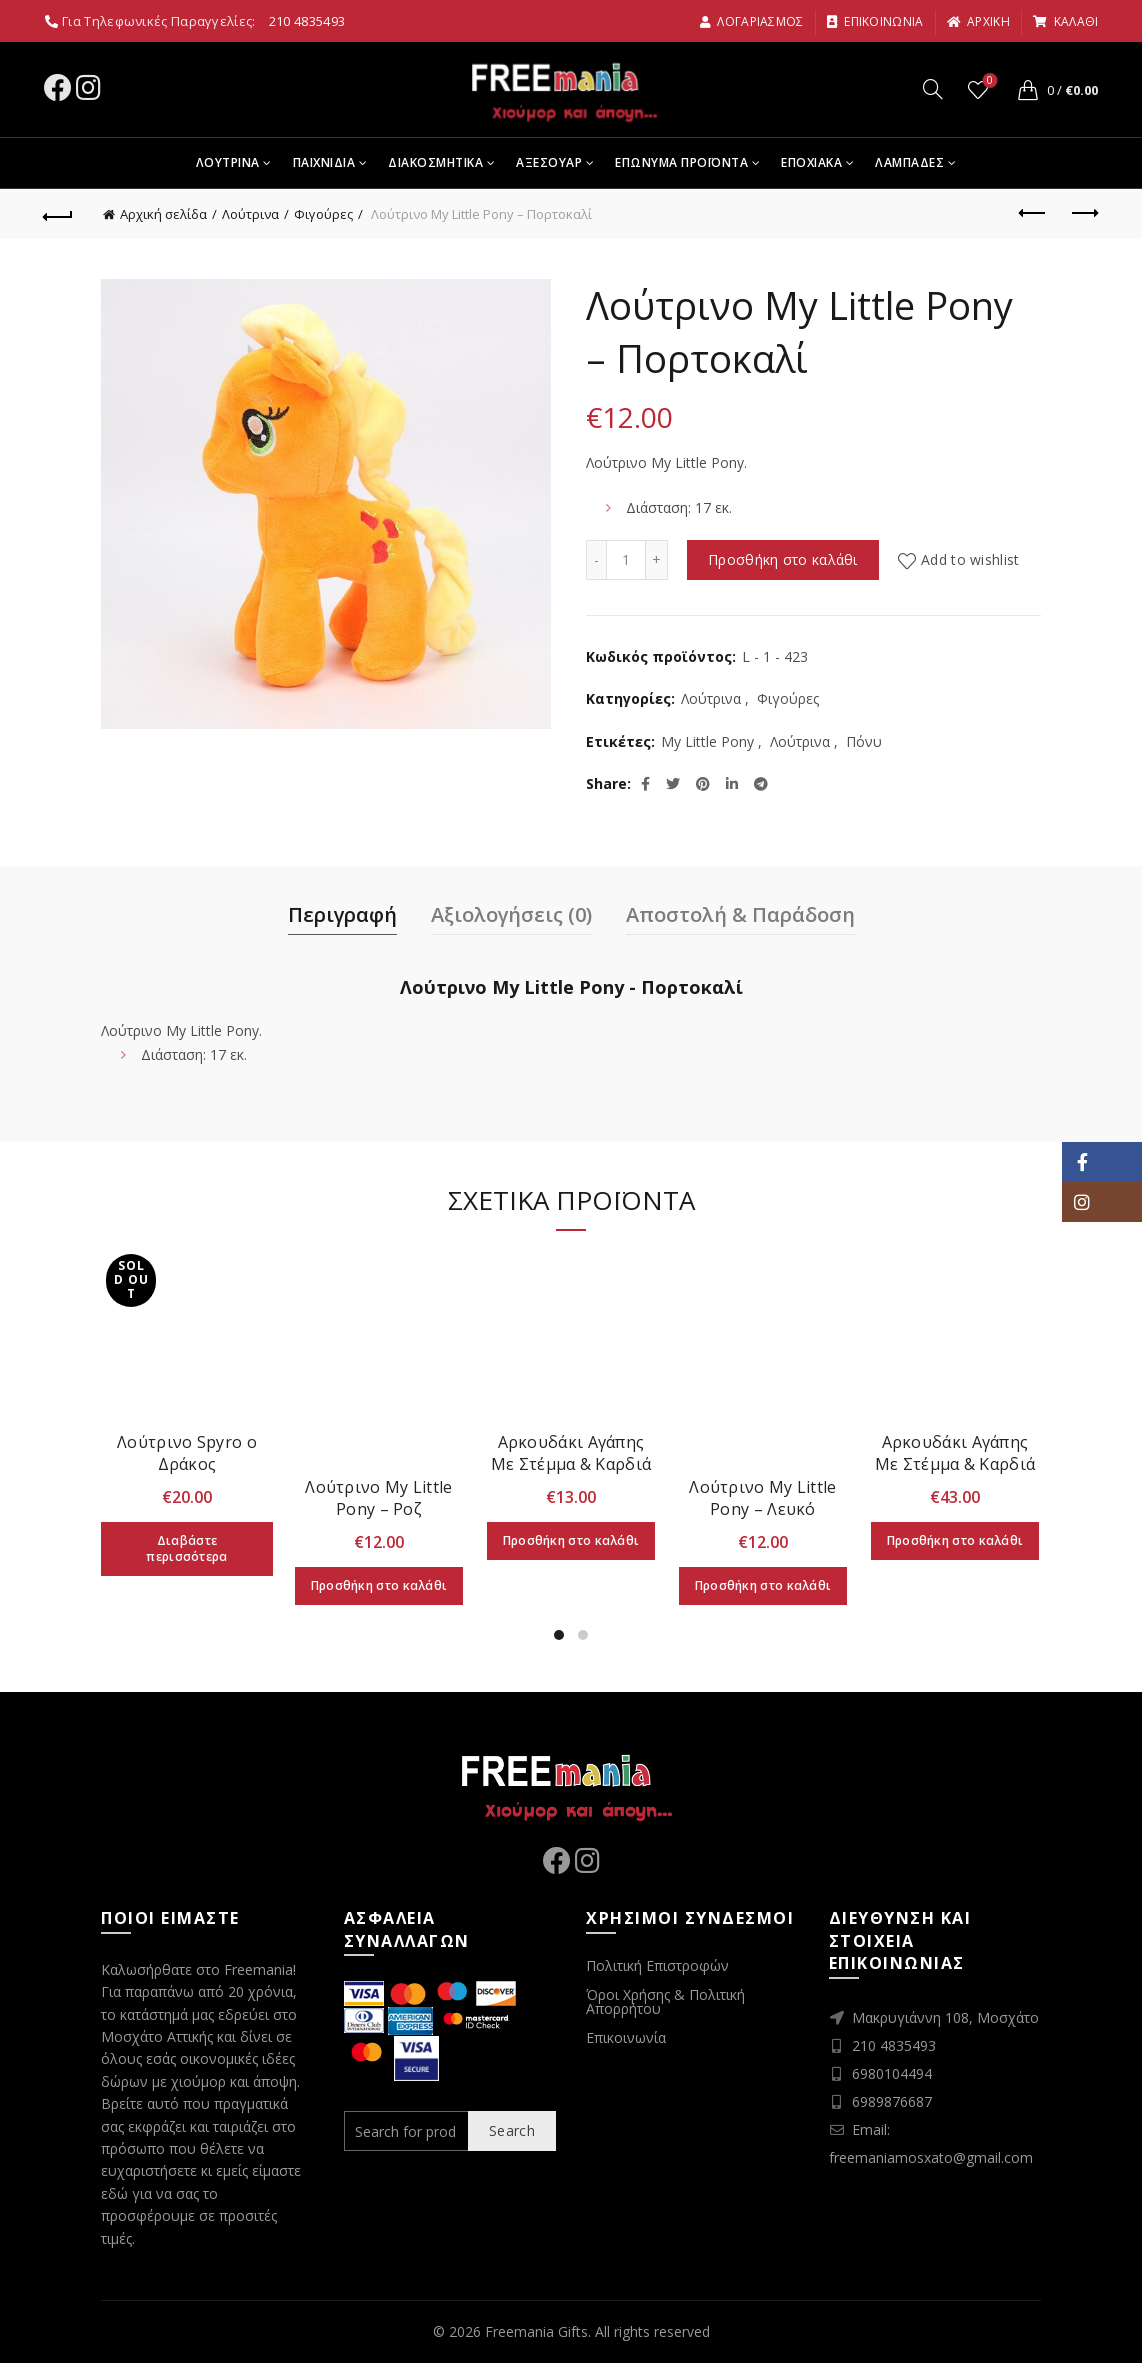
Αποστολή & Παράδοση (740, 914)
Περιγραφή (342, 914)
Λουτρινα (228, 162)
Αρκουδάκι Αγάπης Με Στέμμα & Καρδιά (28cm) (571, 1464)
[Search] (933, 89)
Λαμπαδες (909, 162)
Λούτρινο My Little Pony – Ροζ (378, 1498)
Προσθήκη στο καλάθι (783, 559)
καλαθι (1065, 21)
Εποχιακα (811, 162)
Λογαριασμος (751, 21)
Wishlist (988, 81)
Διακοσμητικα (435, 162)
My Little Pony (707, 741)
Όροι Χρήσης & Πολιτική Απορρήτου (665, 2001)
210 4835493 (307, 21)
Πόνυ (864, 741)
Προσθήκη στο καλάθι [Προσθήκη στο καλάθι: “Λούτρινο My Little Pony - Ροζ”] (379, 1585)
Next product (1083, 213)
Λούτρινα (250, 214)
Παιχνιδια (324, 162)
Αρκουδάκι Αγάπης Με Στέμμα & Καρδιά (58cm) (955, 1464)
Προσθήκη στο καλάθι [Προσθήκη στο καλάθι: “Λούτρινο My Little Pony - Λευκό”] (763, 1585)
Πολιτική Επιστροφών (657, 1965)
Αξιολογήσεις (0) (511, 914)
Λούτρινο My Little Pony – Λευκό (762, 1498)
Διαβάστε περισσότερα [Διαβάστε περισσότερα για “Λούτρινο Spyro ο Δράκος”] (186, 1548)
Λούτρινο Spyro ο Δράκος (187, 1453)
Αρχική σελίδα (163, 214)
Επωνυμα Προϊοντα (681, 162)
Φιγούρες (323, 214)
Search (512, 2130)
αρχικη (978, 21)
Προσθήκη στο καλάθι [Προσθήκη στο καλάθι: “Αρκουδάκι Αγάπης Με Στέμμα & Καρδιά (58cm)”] (955, 1540)
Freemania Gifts (536, 2331)
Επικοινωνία (626, 2037)
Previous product (1033, 213)
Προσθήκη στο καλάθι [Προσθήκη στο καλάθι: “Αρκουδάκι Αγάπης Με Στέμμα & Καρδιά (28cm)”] (571, 1540)
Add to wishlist (970, 559)
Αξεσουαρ (549, 162)
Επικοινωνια (875, 21)
